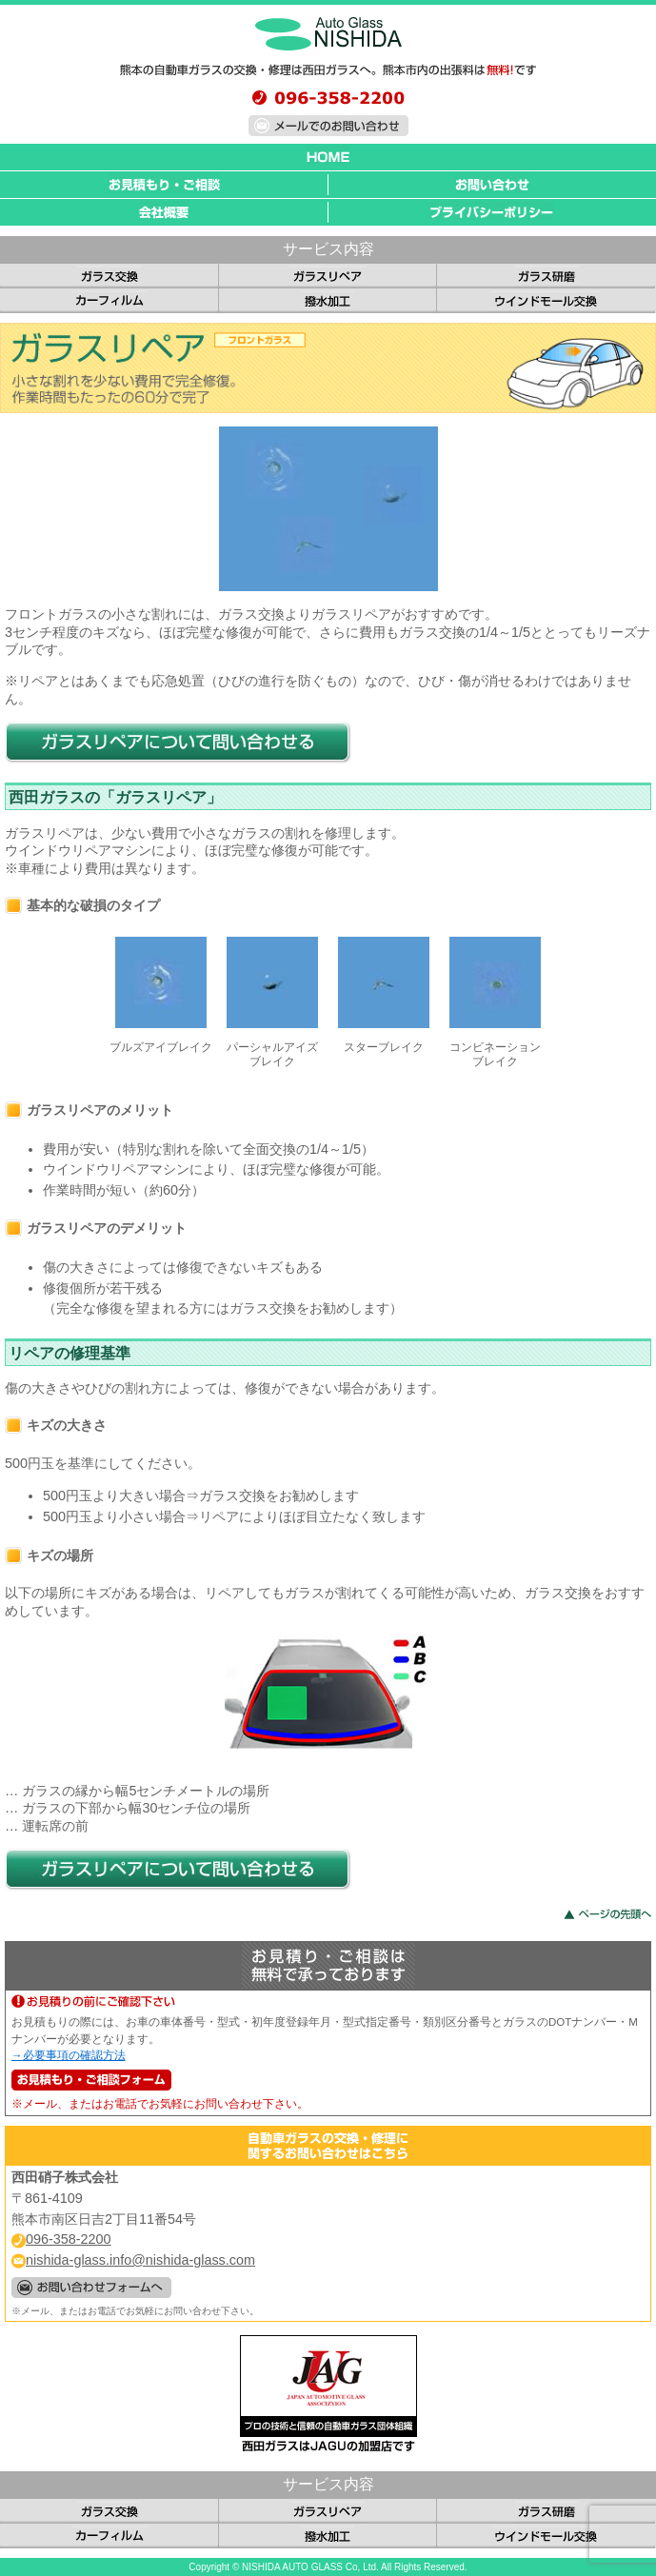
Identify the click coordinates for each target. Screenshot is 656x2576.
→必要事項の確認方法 (68, 2055)
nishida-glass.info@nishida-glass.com (133, 2260)
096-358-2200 (61, 2239)
